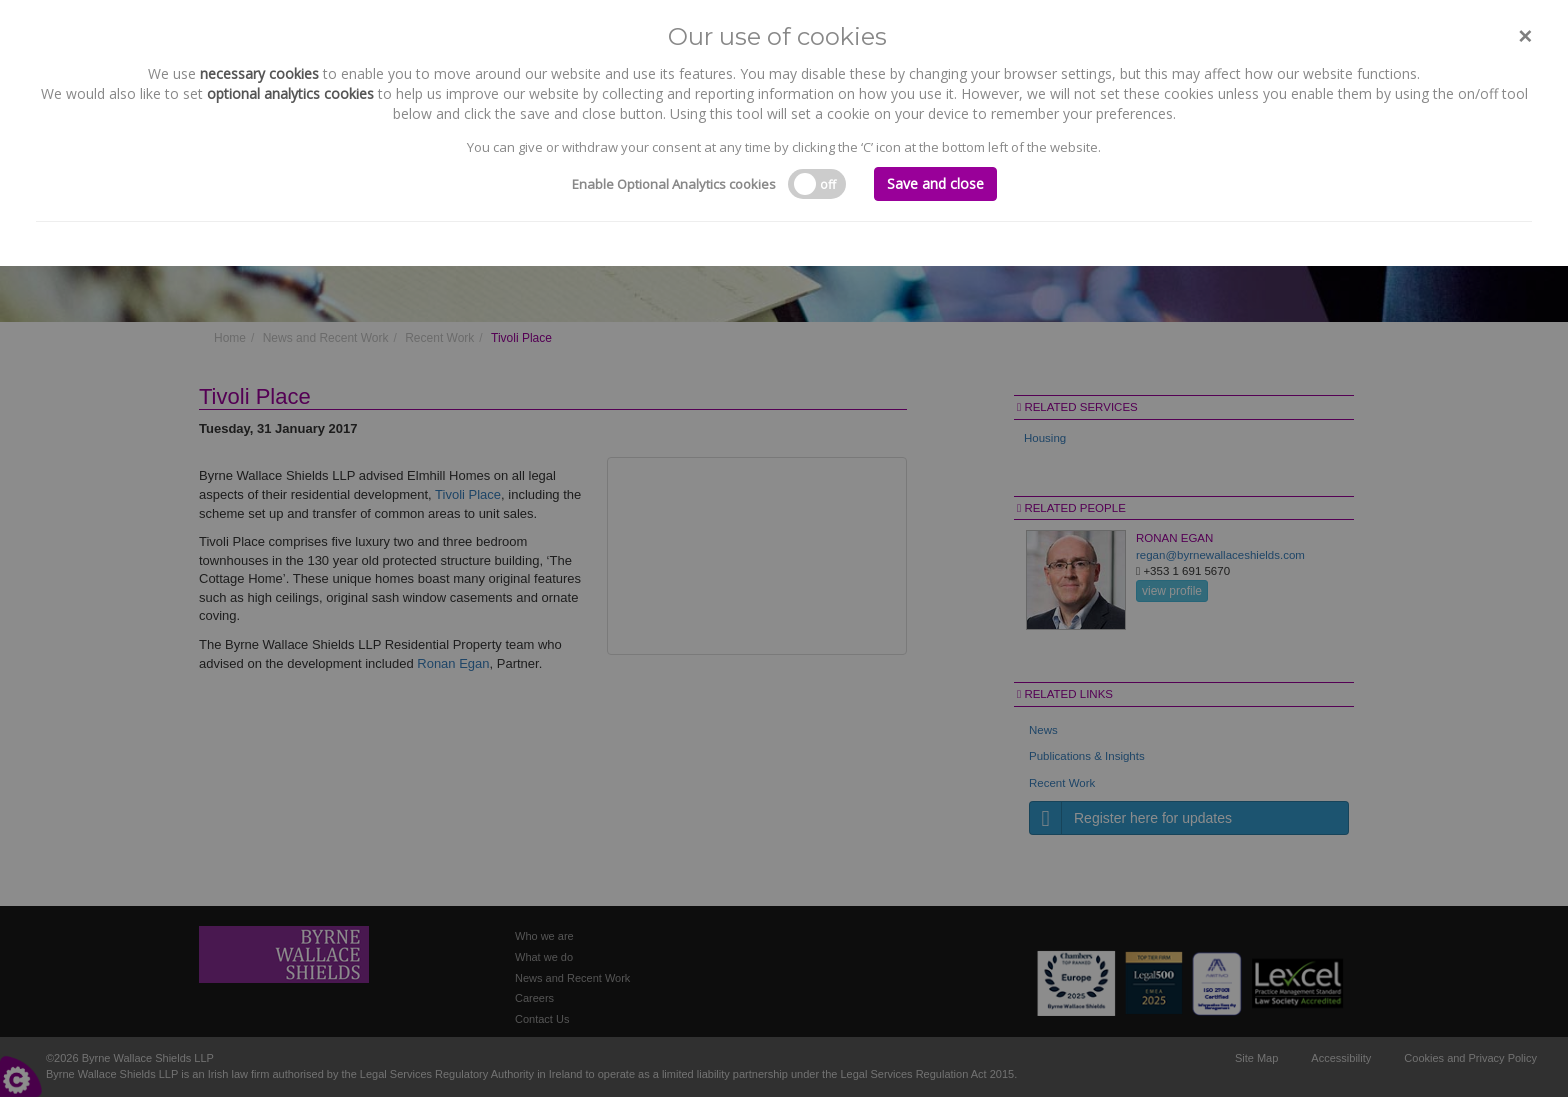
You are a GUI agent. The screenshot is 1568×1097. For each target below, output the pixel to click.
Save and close (935, 183)
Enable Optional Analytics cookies (674, 184)
